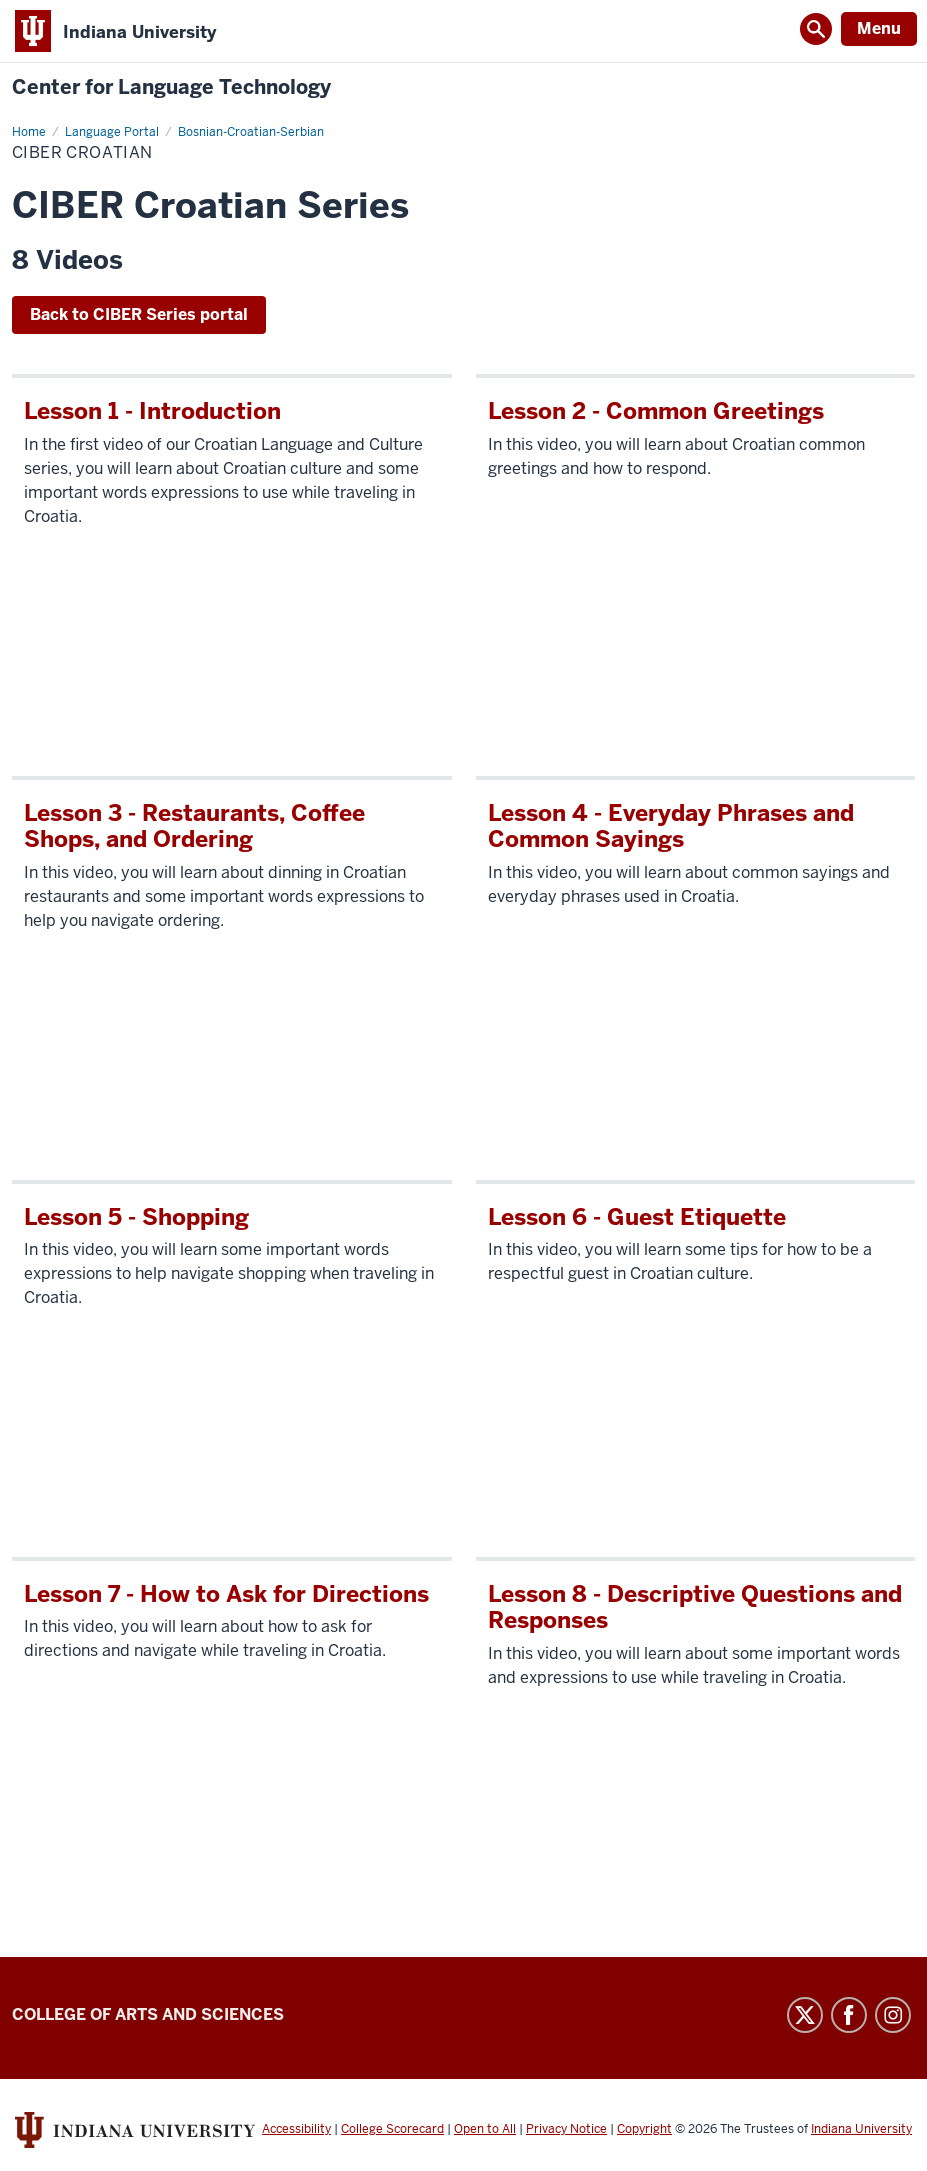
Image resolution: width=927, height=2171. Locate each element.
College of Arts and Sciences (148, 2014)
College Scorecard (392, 2129)
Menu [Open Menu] (879, 28)
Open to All (485, 2129)
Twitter (805, 2015)
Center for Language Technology (171, 87)
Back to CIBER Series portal (139, 314)
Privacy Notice (566, 2129)
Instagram (893, 2015)
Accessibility (296, 2129)
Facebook (849, 2015)
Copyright (644, 2129)
